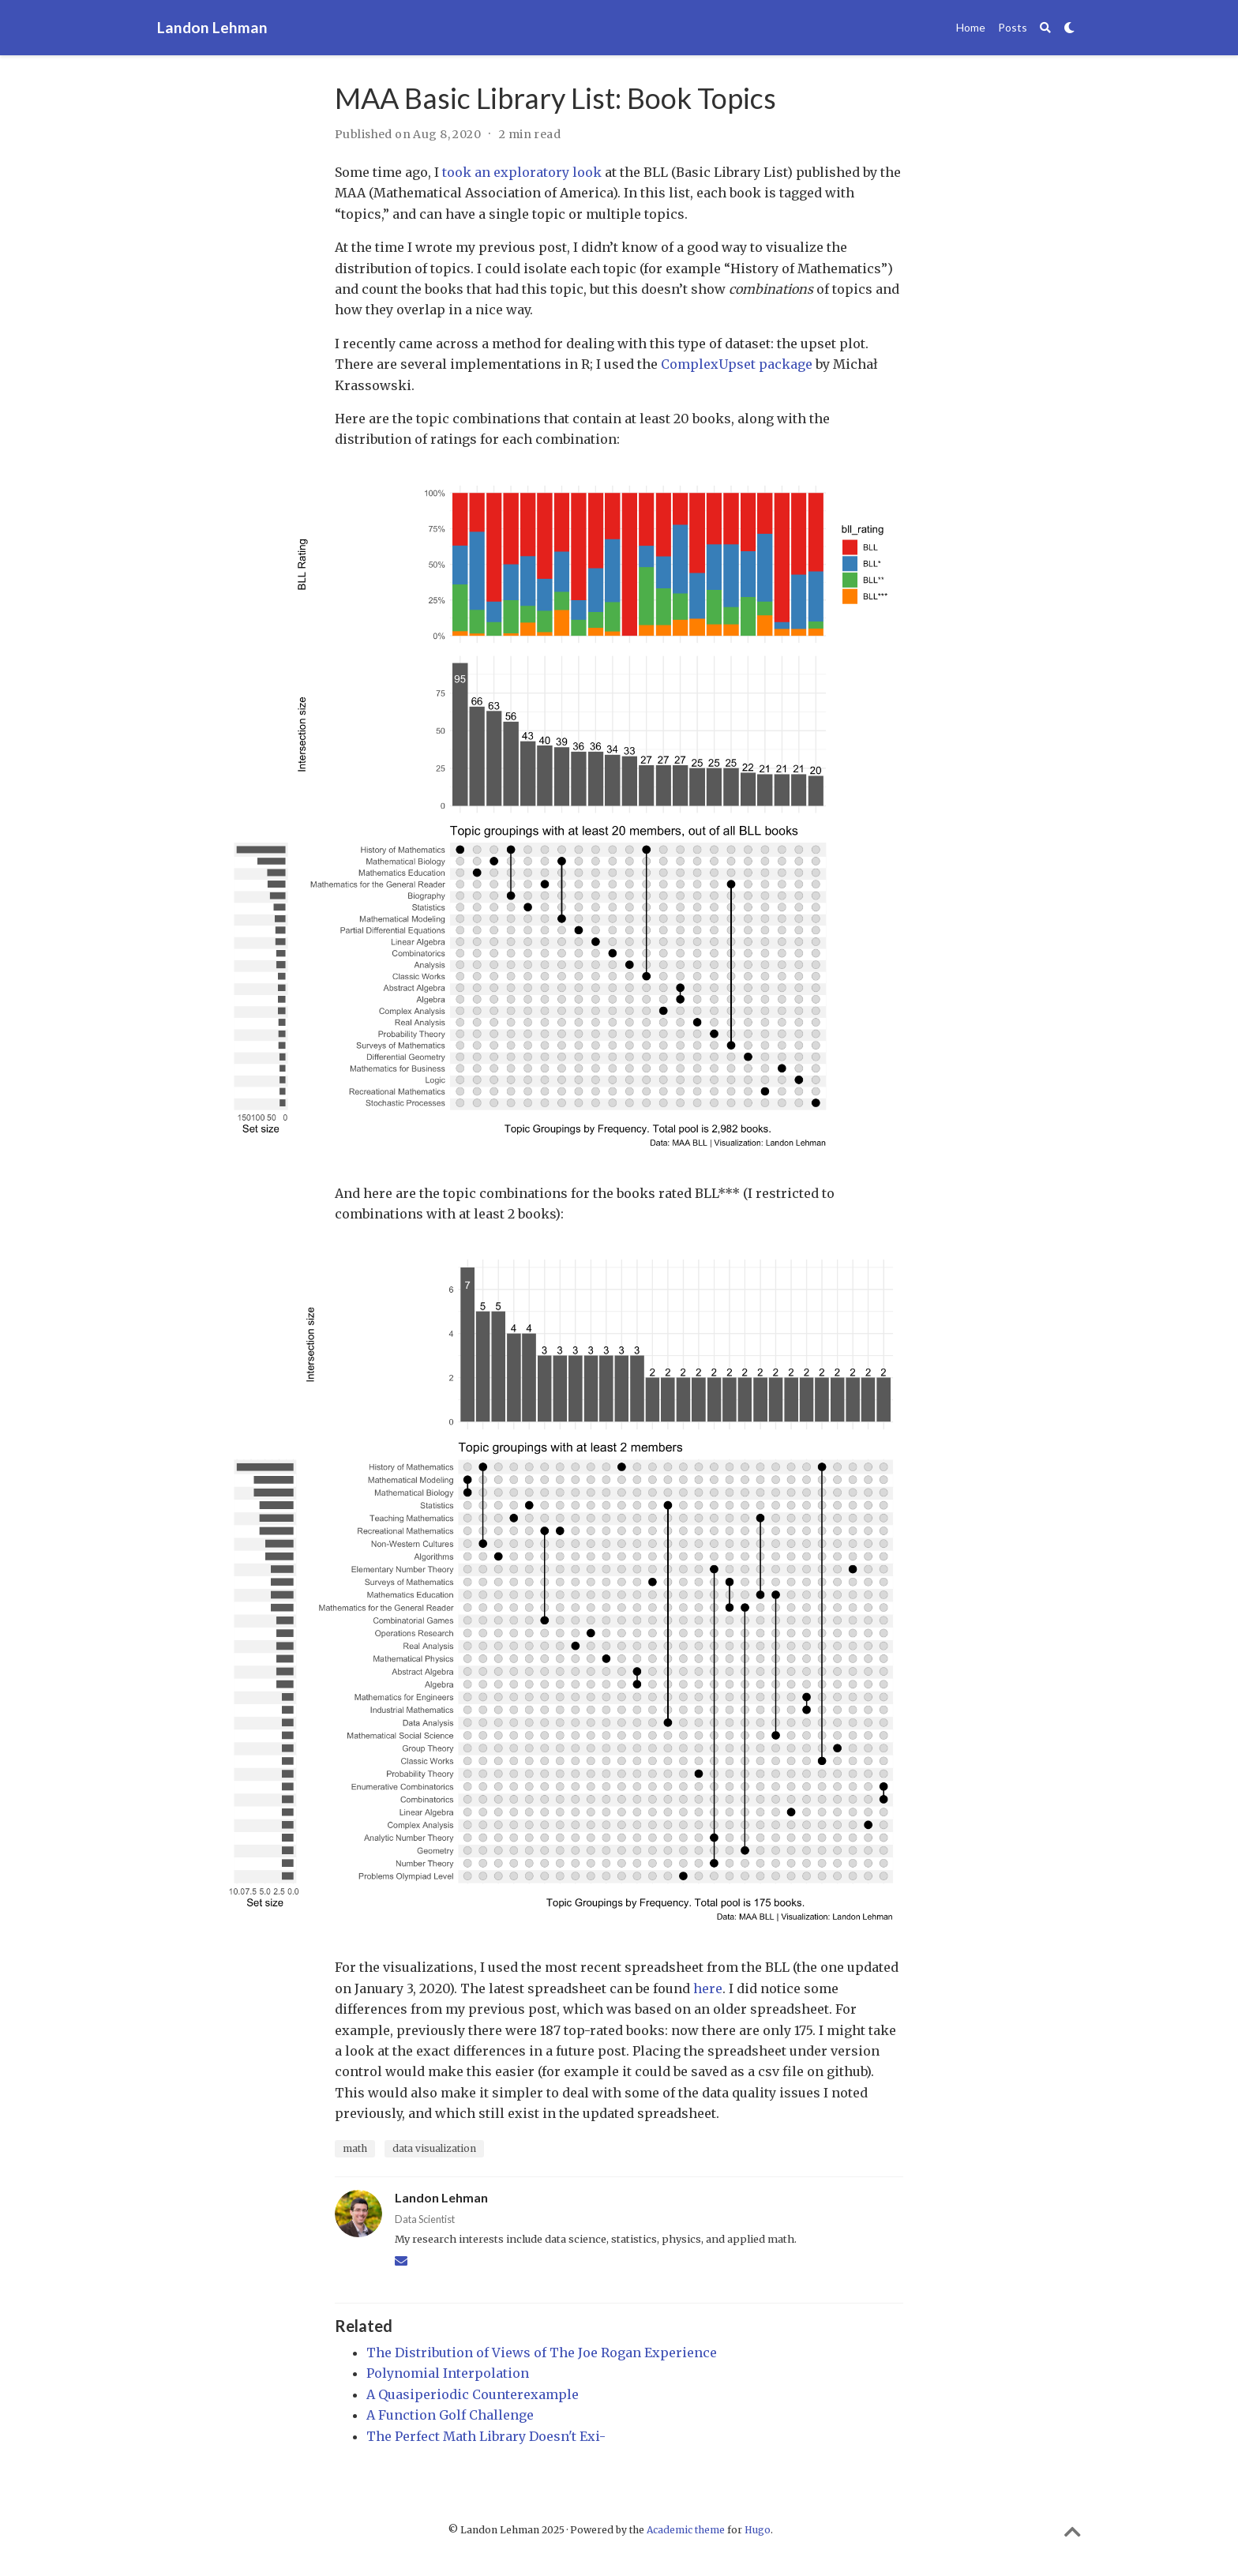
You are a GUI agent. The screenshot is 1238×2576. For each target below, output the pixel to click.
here (707, 1988)
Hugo (758, 2530)
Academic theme (686, 2530)
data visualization (434, 2148)
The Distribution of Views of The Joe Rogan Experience (541, 2352)
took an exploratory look (522, 172)
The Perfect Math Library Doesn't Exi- (486, 2436)
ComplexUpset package (736, 364)
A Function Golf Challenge (450, 2415)
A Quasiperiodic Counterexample (472, 2394)
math (355, 2148)
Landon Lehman (212, 27)
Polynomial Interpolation (447, 2373)
